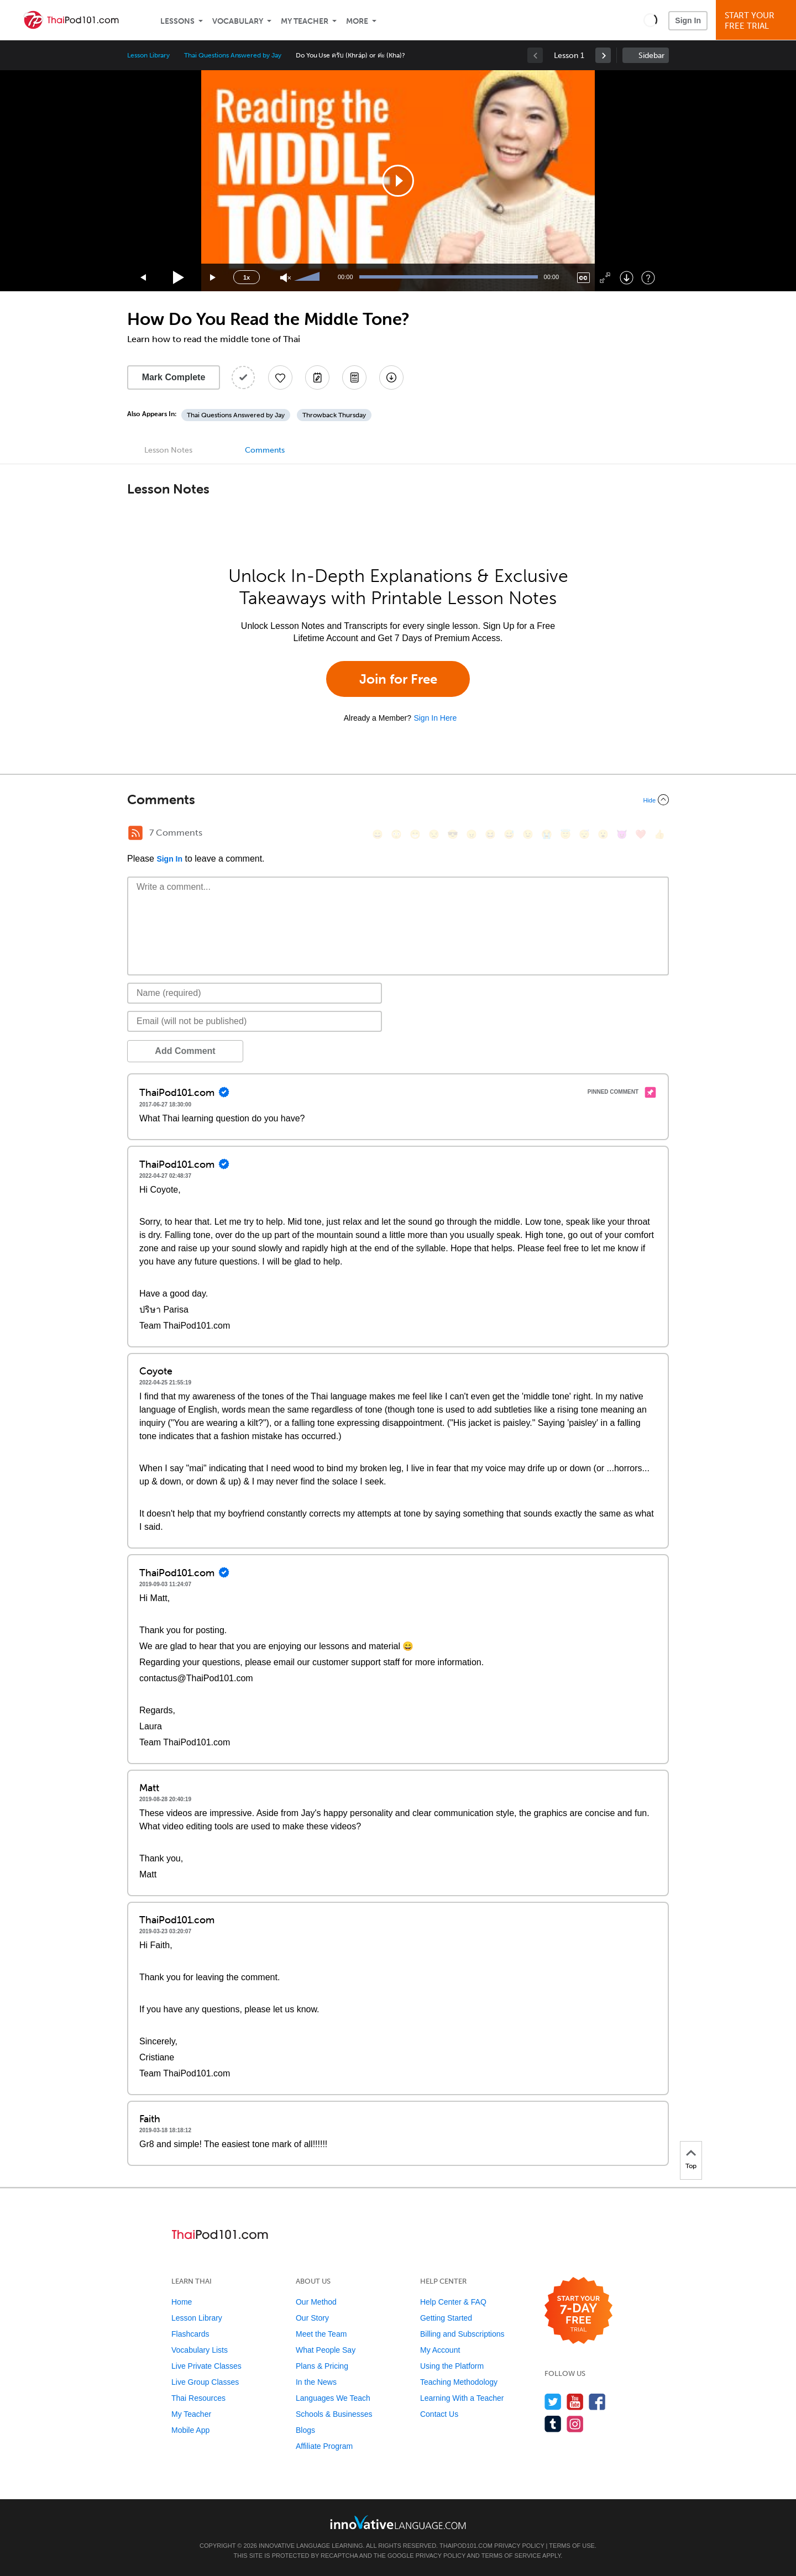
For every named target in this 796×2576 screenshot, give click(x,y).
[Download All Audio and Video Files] (391, 377)
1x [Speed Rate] (246, 277)
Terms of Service (511, 2555)
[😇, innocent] (565, 834)
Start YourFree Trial (757, 21)
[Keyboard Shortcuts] (648, 278)
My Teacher (304, 21)
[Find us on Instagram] (575, 2423)
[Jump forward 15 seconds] (213, 278)
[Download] (626, 278)
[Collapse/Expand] (398, 800)
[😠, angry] (471, 834)
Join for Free (398, 679)
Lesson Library (148, 55)
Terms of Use (572, 2545)
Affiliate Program (324, 2446)
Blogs (305, 2430)
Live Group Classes (205, 2382)
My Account (440, 2350)
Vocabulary (237, 21)
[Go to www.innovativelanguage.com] (398, 2522)
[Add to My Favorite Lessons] (280, 377)
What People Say (325, 2350)
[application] (398, 180)
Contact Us (439, 2414)
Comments (265, 450)
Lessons (177, 21)
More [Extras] (357, 21)
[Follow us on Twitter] (553, 2401)
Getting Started (446, 2317)
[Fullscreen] (605, 278)
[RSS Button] (135, 833)
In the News (316, 2382)
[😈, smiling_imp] (621, 834)
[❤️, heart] (640, 834)
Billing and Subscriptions (462, 2334)
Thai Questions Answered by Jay (232, 55)
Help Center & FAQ (453, 2301)
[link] (603, 55)
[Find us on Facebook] (597, 2401)
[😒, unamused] (434, 834)
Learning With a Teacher (462, 2398)
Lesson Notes (168, 450)
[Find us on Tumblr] (553, 2423)
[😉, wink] (528, 834)
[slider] (308, 277)
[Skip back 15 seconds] (143, 278)
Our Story (312, 2317)
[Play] (179, 278)
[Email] (254, 1021)
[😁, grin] (415, 834)
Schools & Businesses (334, 2414)
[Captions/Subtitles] (583, 278)
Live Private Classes (206, 2366)
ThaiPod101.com (466, 2545)
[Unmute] (285, 278)
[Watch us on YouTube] (575, 2401)
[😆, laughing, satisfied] (490, 834)
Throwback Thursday (334, 415)
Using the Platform (452, 2366)
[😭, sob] (546, 834)
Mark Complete (174, 377)
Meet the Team (321, 2334)
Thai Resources (198, 2398)
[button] (650, 20)
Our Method (316, 2301)
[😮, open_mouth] (603, 834)
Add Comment (185, 1051)
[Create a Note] (317, 377)
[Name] (254, 993)
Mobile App (190, 2430)
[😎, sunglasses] (452, 834)
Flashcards (190, 2334)
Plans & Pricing (322, 2366)
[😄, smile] (377, 834)
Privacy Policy (519, 2545)
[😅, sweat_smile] (509, 834)
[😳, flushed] (396, 834)
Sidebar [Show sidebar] (651, 55)
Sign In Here (435, 717)
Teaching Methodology (459, 2382)
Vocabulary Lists (199, 2350)
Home (181, 2301)
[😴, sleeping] (584, 834)
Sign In (688, 20)
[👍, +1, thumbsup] (659, 834)
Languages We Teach (333, 2398)
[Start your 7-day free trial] (578, 2311)
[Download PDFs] (354, 377)
